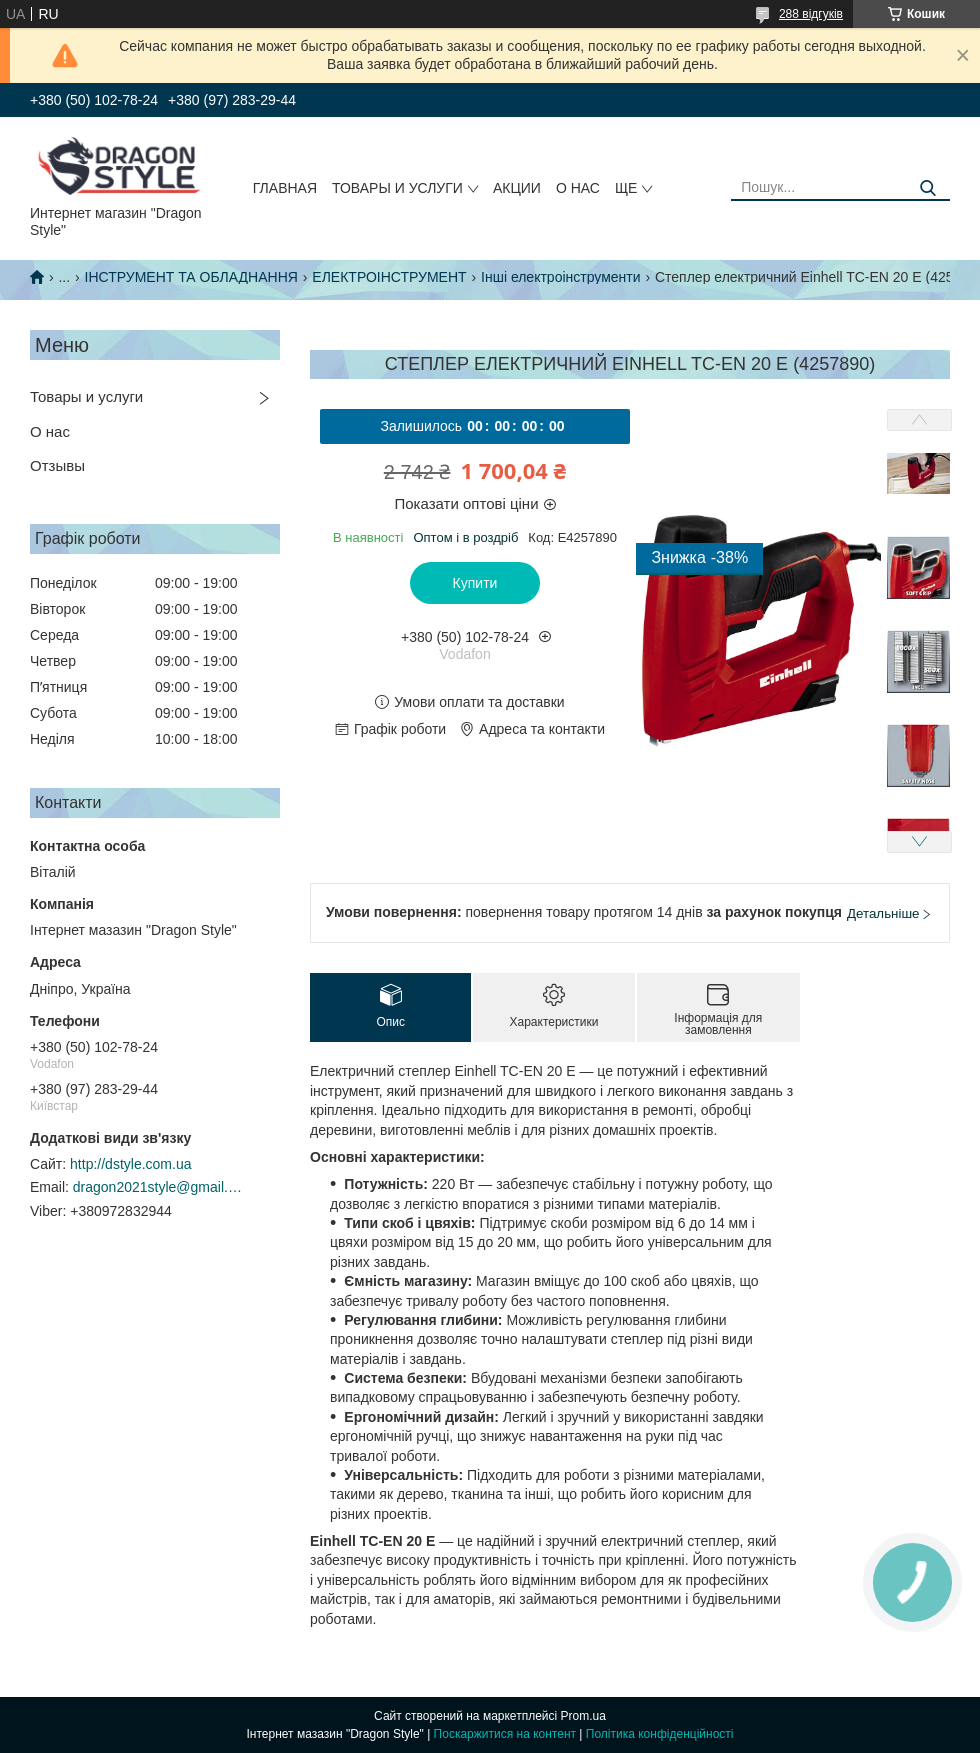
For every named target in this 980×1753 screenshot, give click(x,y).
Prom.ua (583, 1716)
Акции (517, 188)
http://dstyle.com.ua (130, 1164)
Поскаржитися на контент (505, 1734)
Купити (475, 583)
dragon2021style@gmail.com (158, 1187)
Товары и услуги (397, 188)
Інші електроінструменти (561, 277)
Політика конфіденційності (660, 1734)
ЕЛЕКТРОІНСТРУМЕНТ (389, 277)
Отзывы (57, 465)
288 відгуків (811, 14)
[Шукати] (927, 188)
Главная (285, 188)
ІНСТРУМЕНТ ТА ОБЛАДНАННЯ (191, 277)
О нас (578, 188)
